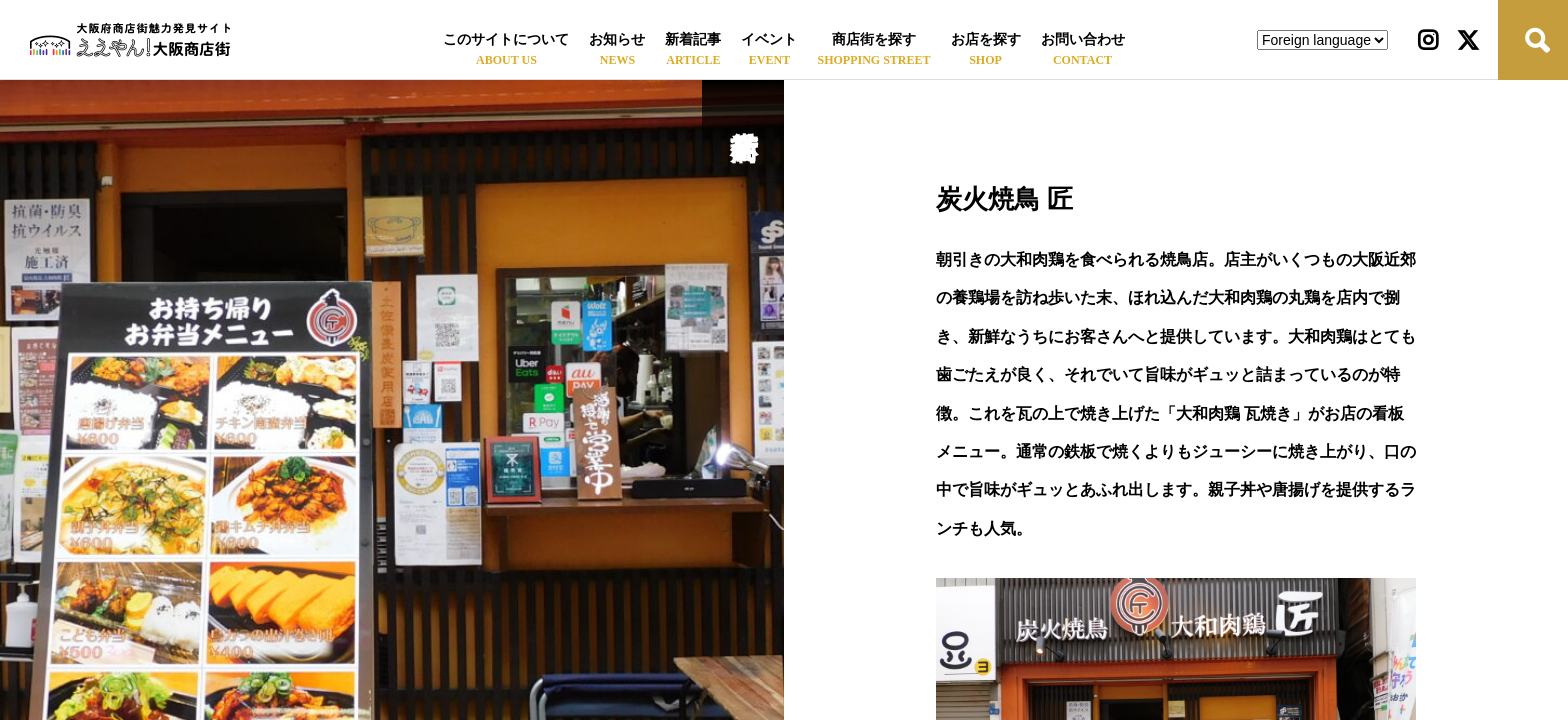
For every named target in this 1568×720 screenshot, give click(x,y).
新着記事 (693, 39)
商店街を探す (874, 39)
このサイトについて (506, 39)
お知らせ (617, 39)
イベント (769, 39)
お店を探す (986, 39)
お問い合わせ (1083, 39)
